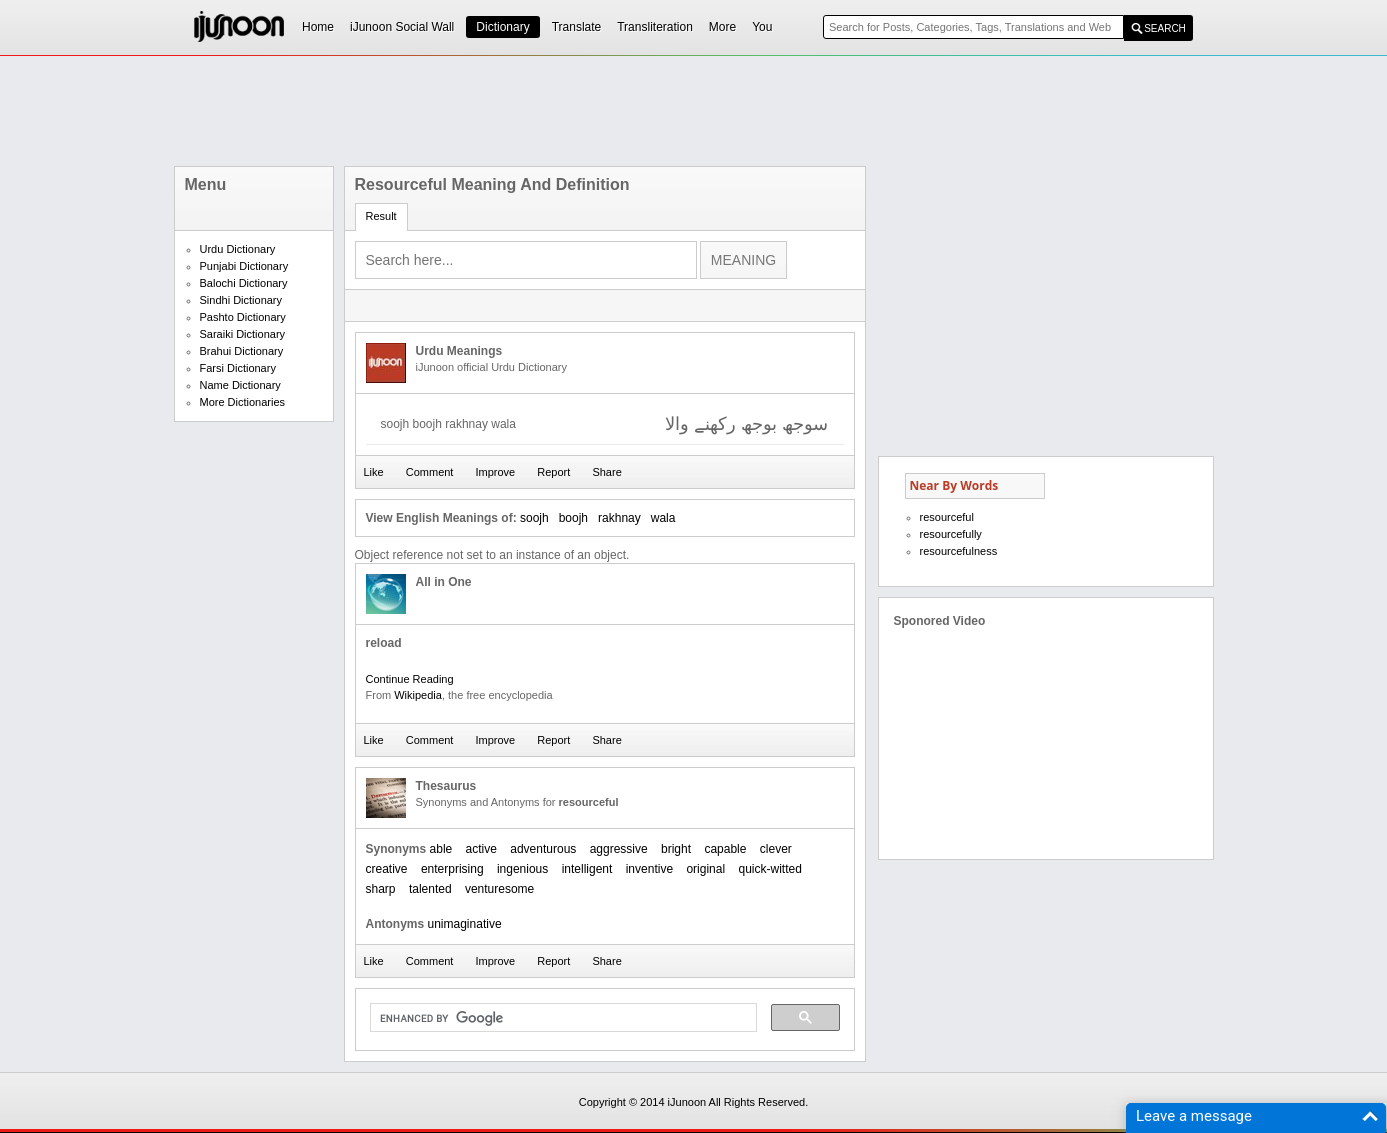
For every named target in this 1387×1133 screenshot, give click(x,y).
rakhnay (619, 518)
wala (663, 518)
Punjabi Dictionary (244, 266)
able (441, 849)
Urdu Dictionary (238, 249)
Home (318, 27)
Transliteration (655, 27)
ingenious (522, 869)
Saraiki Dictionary (243, 334)
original (705, 869)
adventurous (543, 849)
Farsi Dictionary (238, 368)
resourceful (947, 517)
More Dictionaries (243, 402)
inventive (649, 869)
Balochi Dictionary (244, 283)
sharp (381, 889)
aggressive (619, 849)
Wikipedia (418, 695)
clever (776, 849)
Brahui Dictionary (242, 351)
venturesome (499, 889)
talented (430, 889)
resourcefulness (959, 551)
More (722, 27)
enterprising (452, 869)
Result (381, 216)
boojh (573, 518)
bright (676, 849)
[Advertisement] (694, 111)
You (762, 27)
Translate (577, 27)
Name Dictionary (240, 385)
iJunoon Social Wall (402, 27)
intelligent (587, 869)
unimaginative (465, 924)
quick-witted (769, 869)
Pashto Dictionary (243, 317)
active (481, 849)
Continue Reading (410, 679)
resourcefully (951, 534)
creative (387, 869)
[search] (561, 1018)
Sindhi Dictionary (241, 300)
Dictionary (502, 27)
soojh (534, 518)
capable (725, 849)
